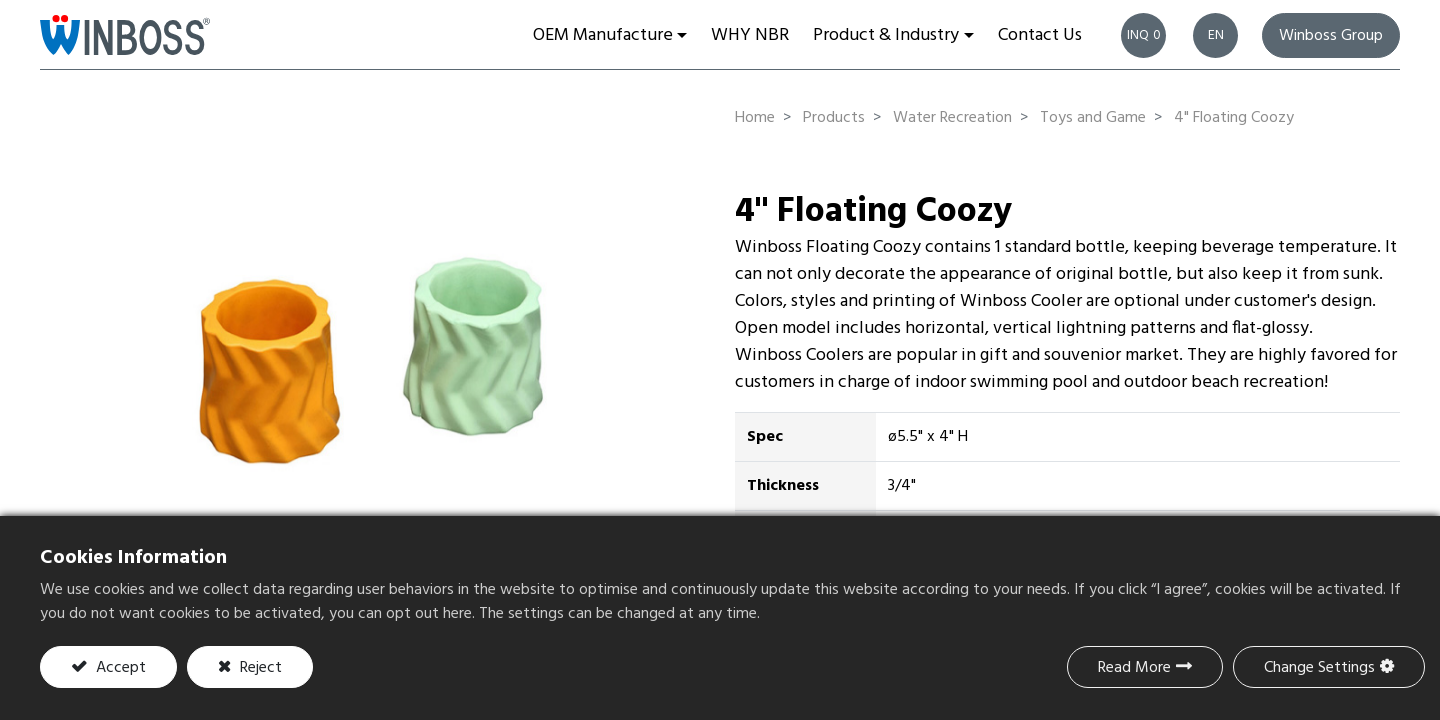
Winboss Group (1331, 36)
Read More (1134, 668)
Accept (119, 668)
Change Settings (1319, 668)
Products (834, 118)
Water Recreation (952, 118)
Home (755, 118)
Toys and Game (1093, 118)
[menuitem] (750, 35)
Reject (259, 668)
